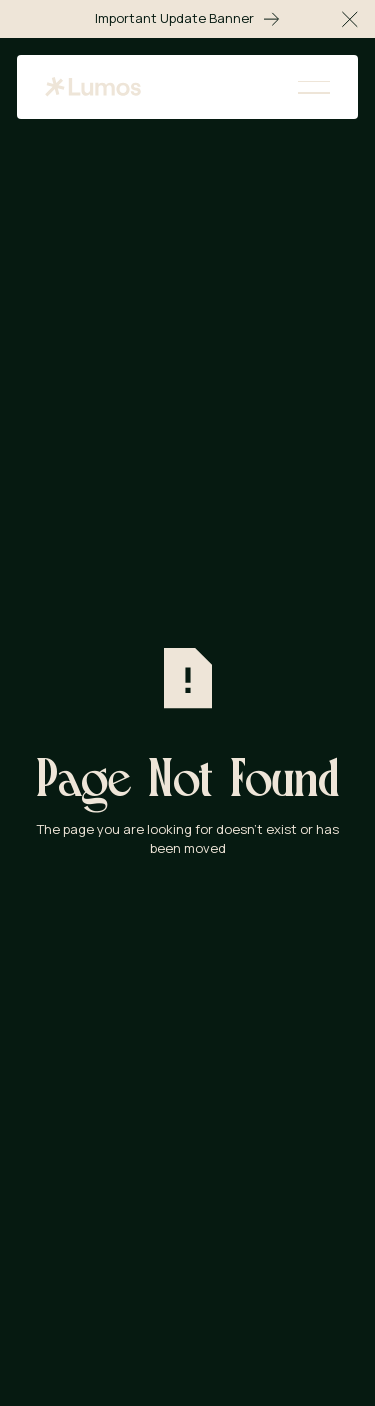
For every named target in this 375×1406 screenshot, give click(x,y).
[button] (350, 19)
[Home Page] (93, 87)
